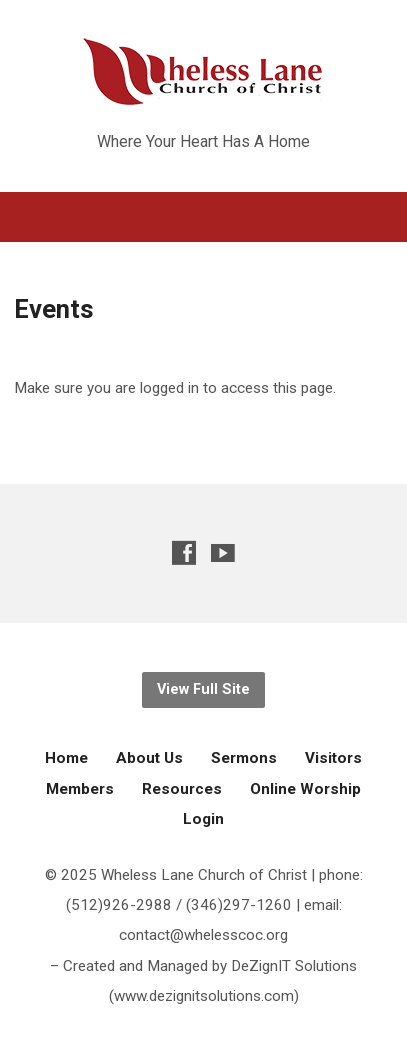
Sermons (244, 758)
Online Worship (305, 789)
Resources (182, 789)
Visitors (333, 758)
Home (66, 758)
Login (203, 819)
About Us (149, 758)
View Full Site (203, 689)
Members (80, 789)
